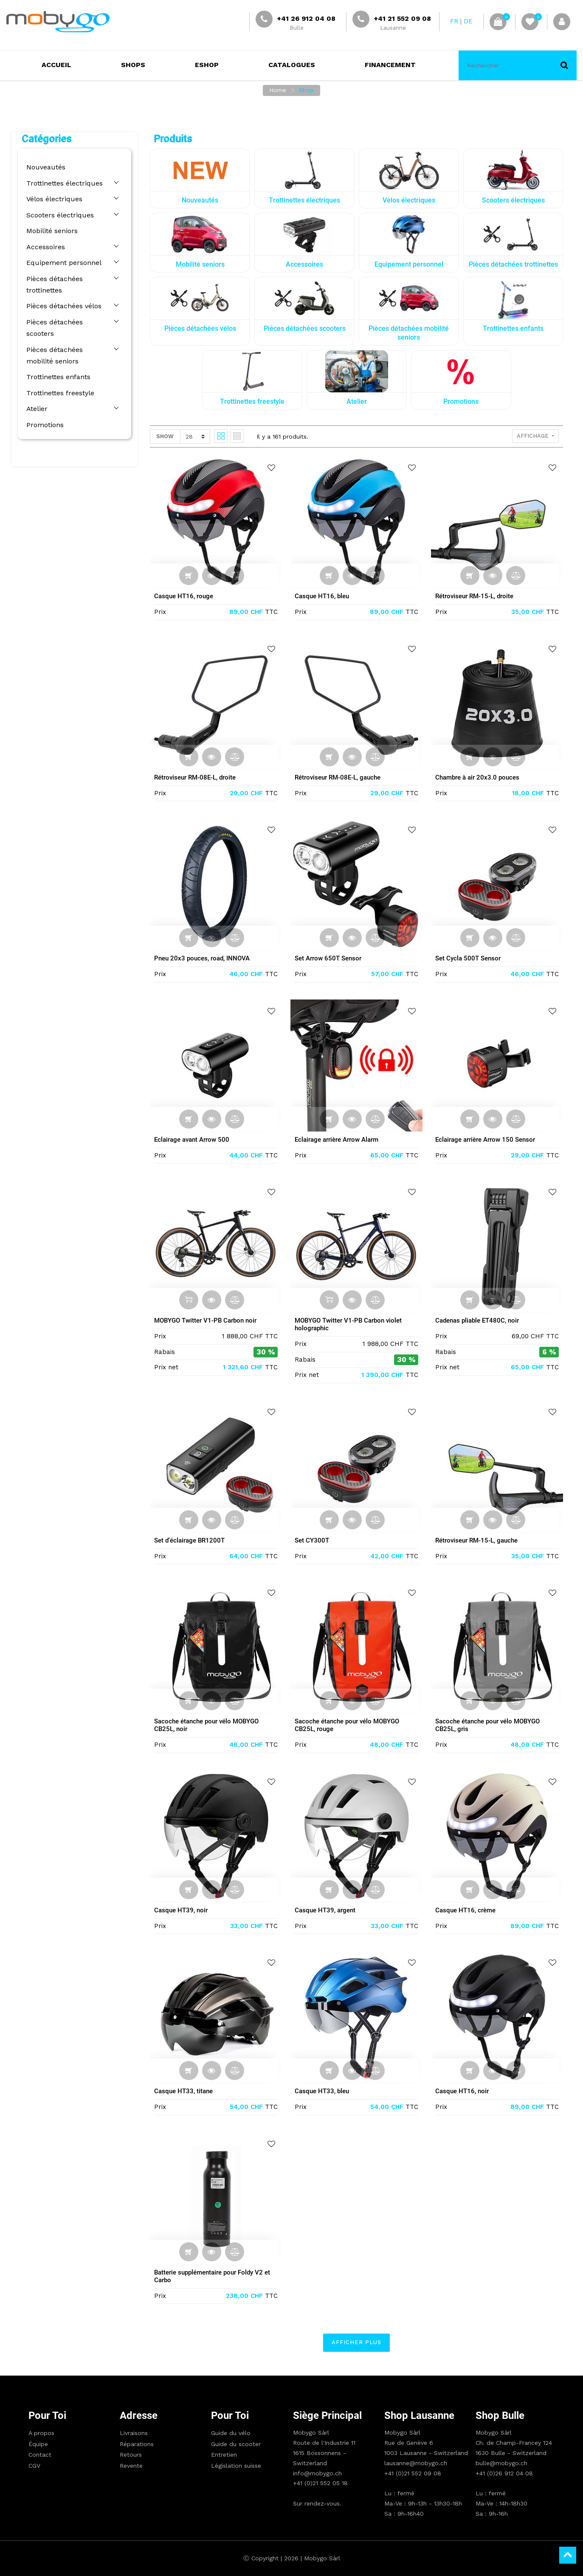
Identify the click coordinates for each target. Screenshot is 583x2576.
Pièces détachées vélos (61, 306)
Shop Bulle (500, 2415)
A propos (41, 2433)
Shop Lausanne (419, 2415)
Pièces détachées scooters (67, 322)
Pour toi (47, 2415)
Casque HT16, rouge (185, 596)
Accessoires (43, 247)
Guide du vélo (231, 2433)
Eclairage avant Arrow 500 (193, 1139)
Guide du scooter (236, 2444)
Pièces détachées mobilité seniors (67, 343)
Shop (306, 90)
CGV (34, 2465)
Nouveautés (43, 167)
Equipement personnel (61, 263)
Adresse (139, 2415)
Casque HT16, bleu (323, 596)
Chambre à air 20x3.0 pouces (479, 777)
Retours (131, 2454)
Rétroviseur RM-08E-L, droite (196, 777)
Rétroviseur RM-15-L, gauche (478, 1540)
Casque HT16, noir (463, 2091)
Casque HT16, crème (467, 1910)
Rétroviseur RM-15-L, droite (476, 596)
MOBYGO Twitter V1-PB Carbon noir (207, 1320)
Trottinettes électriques (62, 183)
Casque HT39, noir (182, 1910)
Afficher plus (358, 2342)
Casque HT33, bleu (323, 2091)
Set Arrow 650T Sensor (329, 958)
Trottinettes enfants (56, 365)
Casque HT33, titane (185, 2091)
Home (277, 90)
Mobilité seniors (50, 231)
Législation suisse (236, 2465)
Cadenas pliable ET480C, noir (479, 1320)
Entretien (224, 2454)
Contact (39, 2454)
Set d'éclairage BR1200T (191, 1540)
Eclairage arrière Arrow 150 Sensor (487, 1139)
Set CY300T (313, 1540)
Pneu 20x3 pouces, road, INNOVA (203, 958)
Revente (131, 2465)
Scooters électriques (58, 215)
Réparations (137, 2444)
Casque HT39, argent (326, 1910)
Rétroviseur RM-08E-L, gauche (339, 777)
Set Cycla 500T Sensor (469, 958)
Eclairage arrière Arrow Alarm (338, 1139)
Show (166, 436)
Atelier (34, 397)
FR (454, 21)
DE (468, 21)
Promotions (43, 413)
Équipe (38, 2444)
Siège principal (327, 2415)
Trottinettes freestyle (58, 381)
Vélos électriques (52, 199)
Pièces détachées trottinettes (52, 284)
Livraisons (134, 2433)
